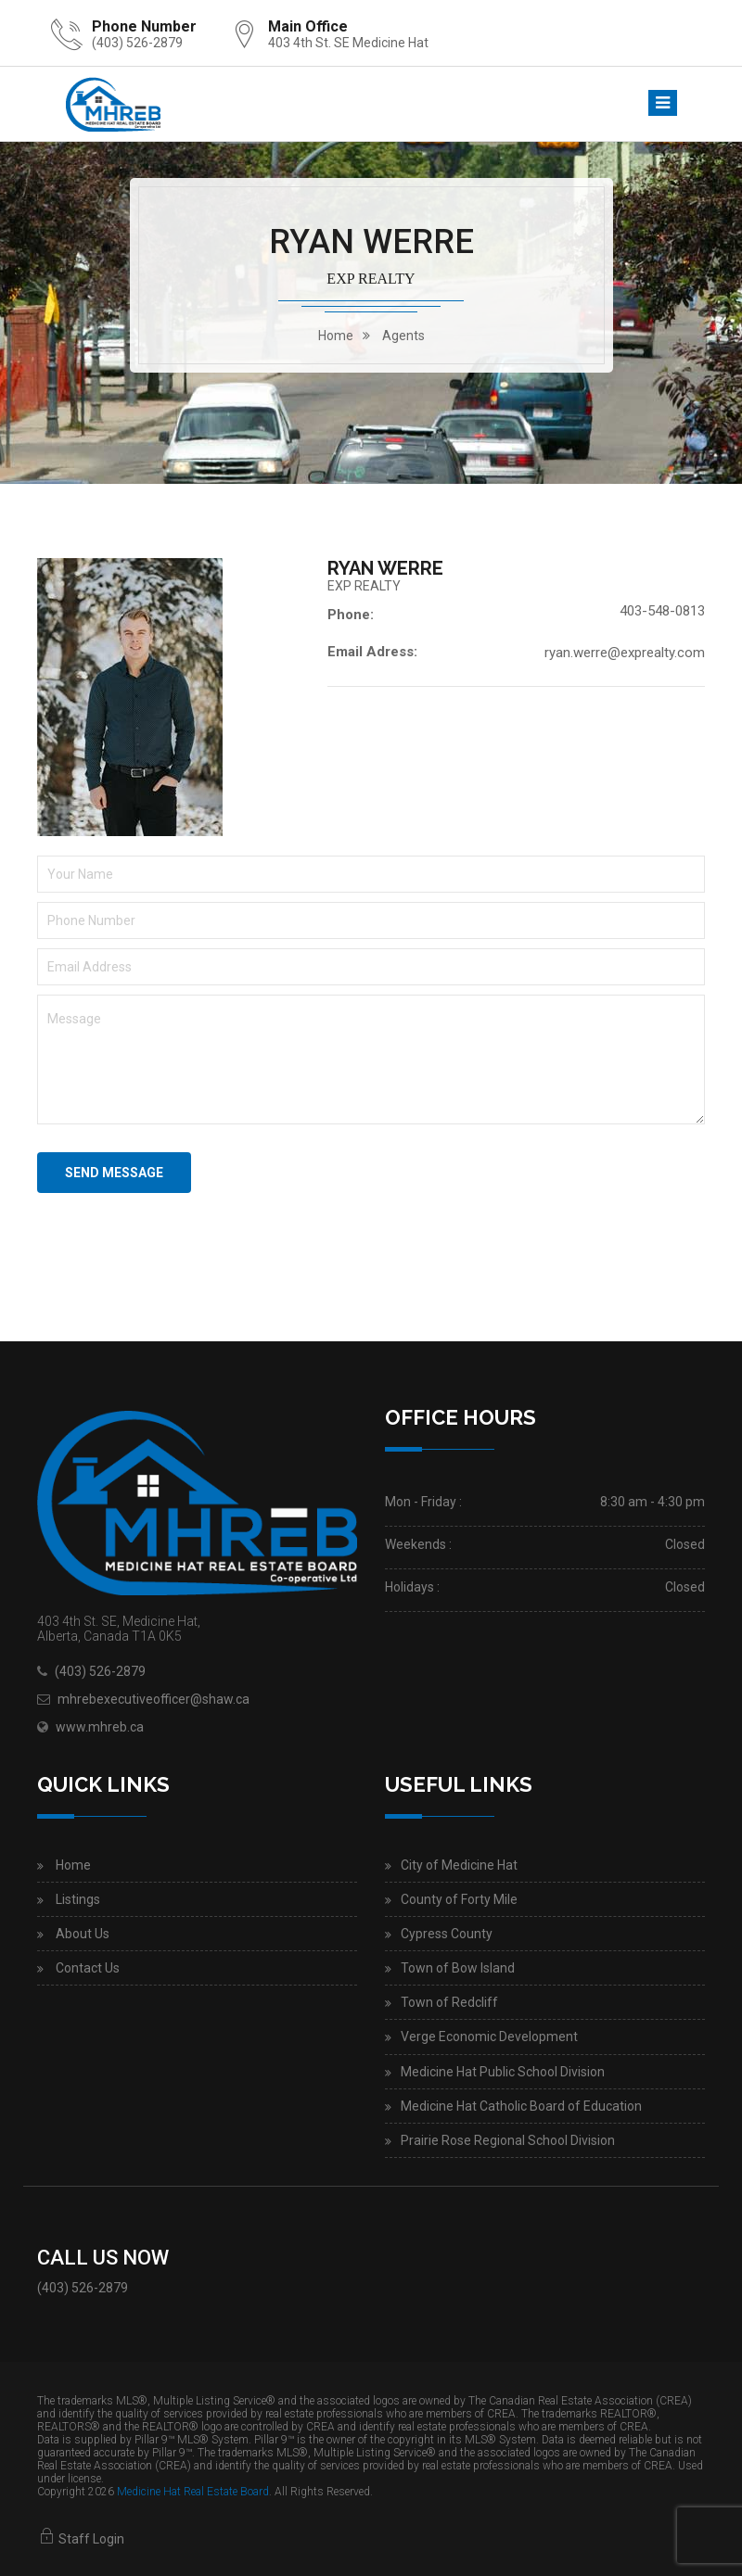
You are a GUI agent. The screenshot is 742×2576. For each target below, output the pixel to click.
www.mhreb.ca (100, 1726)
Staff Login (80, 2539)
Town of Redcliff (449, 2002)
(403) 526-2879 (137, 42)
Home (73, 1865)
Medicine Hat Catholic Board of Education (521, 2106)
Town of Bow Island (458, 1968)
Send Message (114, 1172)
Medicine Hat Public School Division (503, 2071)
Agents (403, 335)
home (335, 335)
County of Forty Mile (459, 1899)
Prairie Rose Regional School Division (508, 2140)
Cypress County (447, 1933)
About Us (82, 1933)
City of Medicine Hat (459, 1865)
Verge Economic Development (489, 2036)
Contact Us (88, 1968)
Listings (78, 1899)
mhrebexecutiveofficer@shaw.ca (153, 1699)
